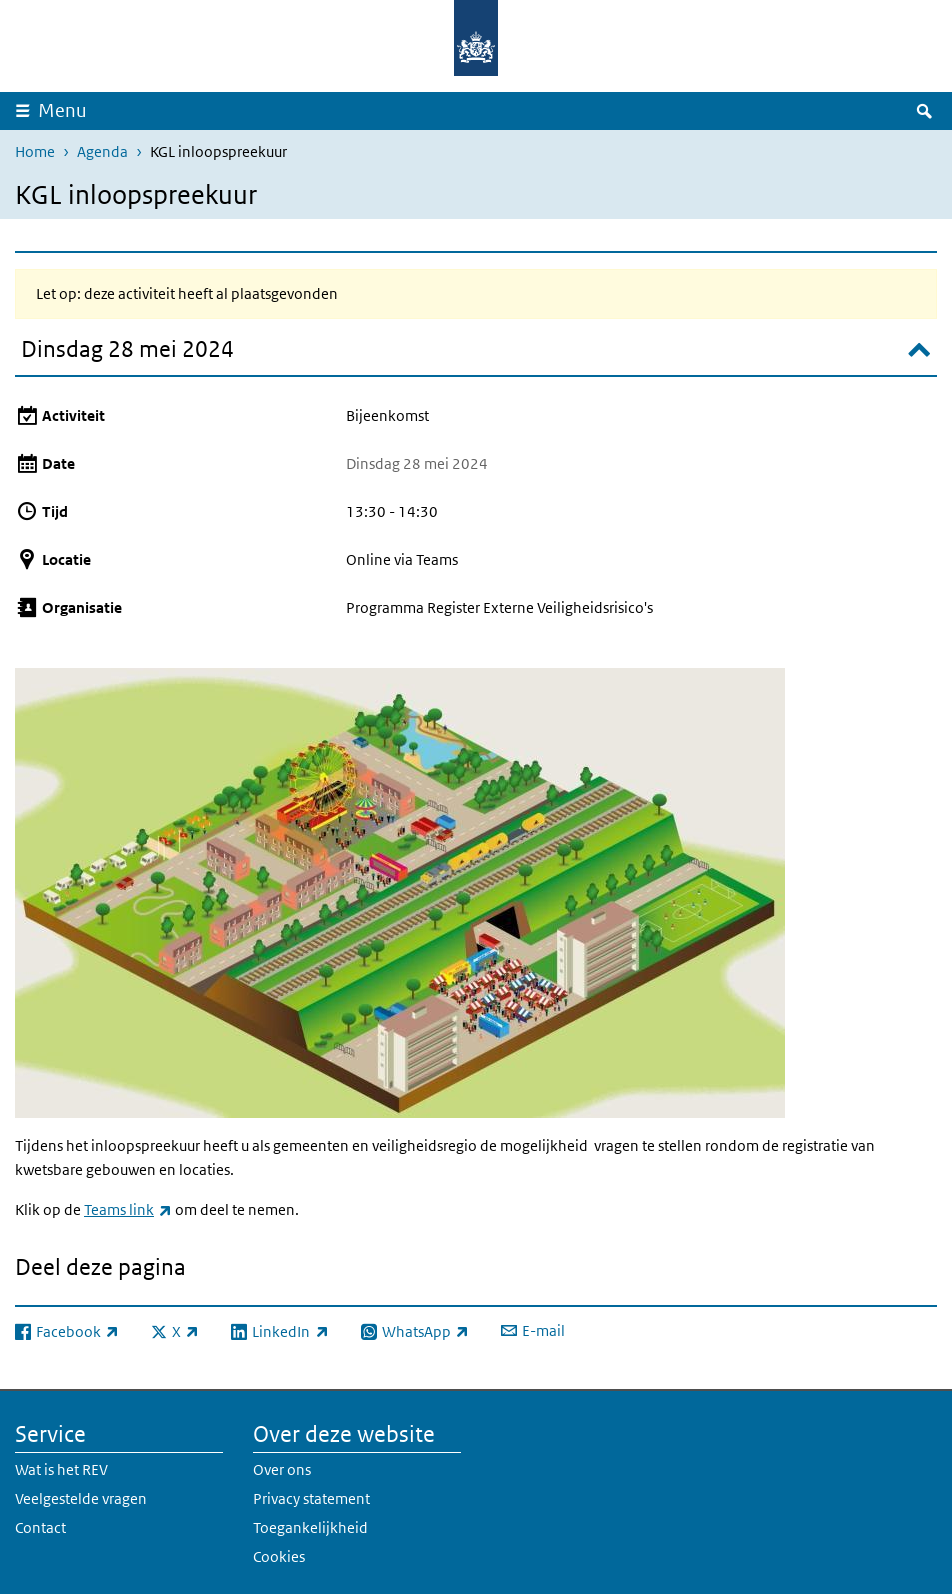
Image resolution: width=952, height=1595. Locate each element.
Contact (40, 1527)
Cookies (279, 1556)
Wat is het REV (61, 1469)
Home (35, 151)
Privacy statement (311, 1498)
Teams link (128, 1209)
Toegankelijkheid (310, 1527)
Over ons (282, 1469)
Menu (62, 110)
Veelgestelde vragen (81, 1498)
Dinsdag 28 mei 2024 (127, 348)
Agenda (102, 151)
